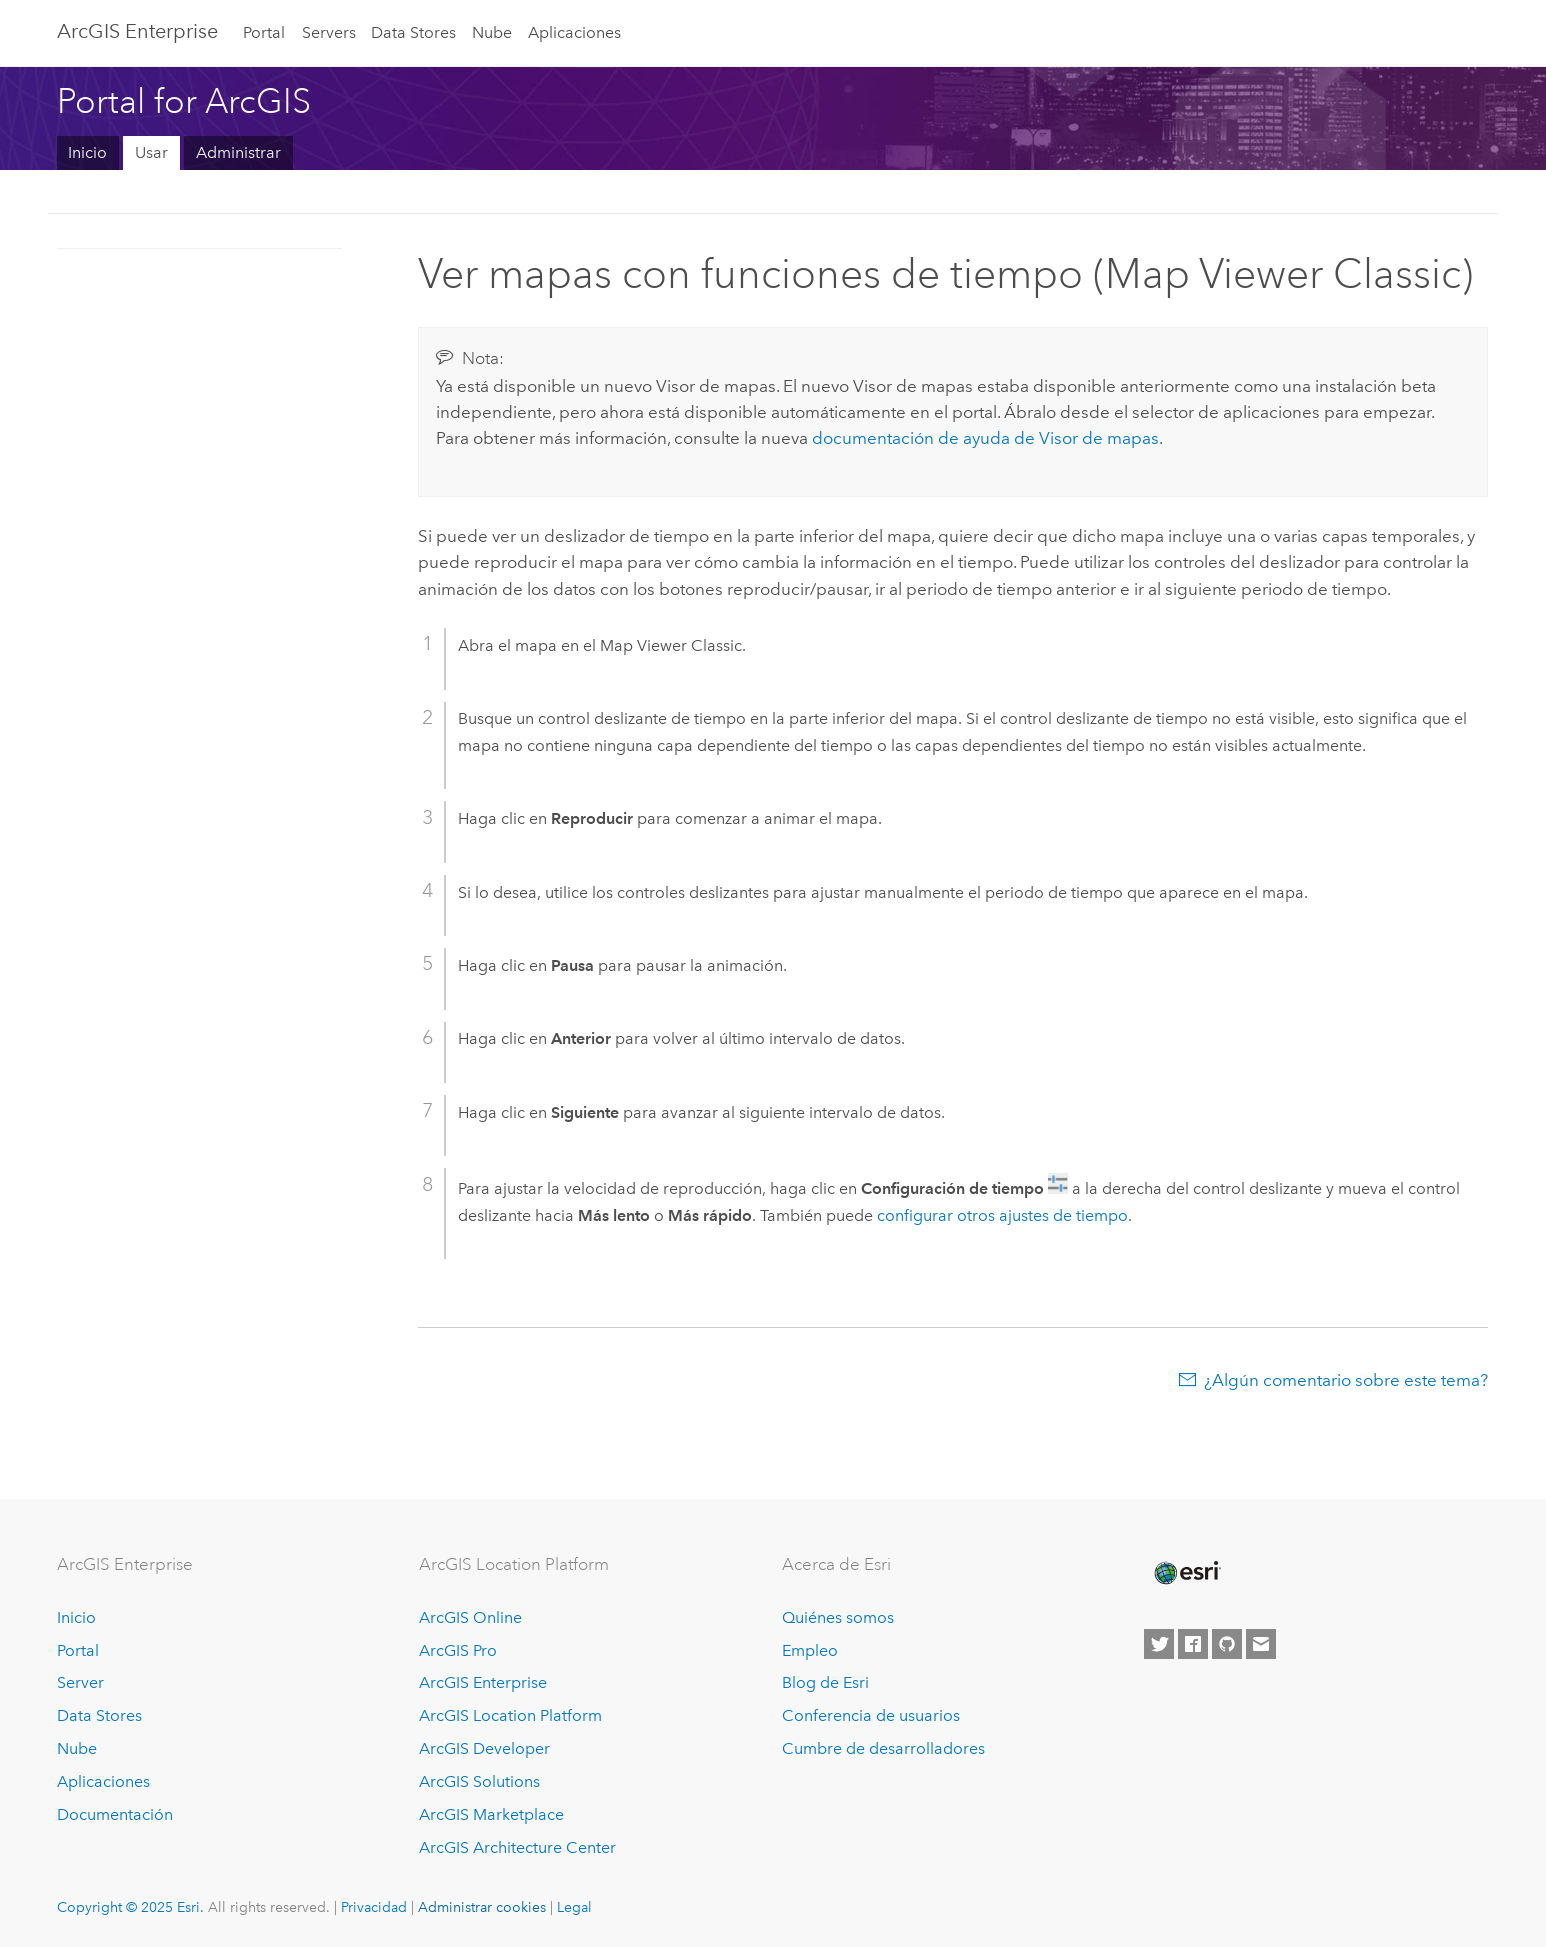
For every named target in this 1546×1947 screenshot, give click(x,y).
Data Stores (413, 32)
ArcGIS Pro (458, 1650)
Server (80, 1682)
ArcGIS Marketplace (491, 1814)
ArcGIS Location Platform (510, 1715)
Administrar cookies (482, 1907)
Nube (492, 32)
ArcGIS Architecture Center (517, 1847)
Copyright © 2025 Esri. (130, 1907)
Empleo (810, 1650)
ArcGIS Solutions (479, 1781)
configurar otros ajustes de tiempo (1002, 1215)
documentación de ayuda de (985, 438)
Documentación (115, 1814)
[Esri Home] (1186, 1573)
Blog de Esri (825, 1682)
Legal (574, 1907)
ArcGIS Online (470, 1617)
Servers (329, 32)
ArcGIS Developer (484, 1748)
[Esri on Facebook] (1193, 1644)
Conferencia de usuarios (871, 1715)
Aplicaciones (574, 32)
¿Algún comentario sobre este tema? (1346, 1380)
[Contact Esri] (1261, 1644)
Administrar (238, 152)
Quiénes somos (838, 1617)
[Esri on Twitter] (1159, 1644)
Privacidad (374, 1907)
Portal (264, 32)
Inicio (87, 152)
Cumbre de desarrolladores (883, 1748)
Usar (151, 152)
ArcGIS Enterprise (137, 31)
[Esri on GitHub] (1227, 1644)
